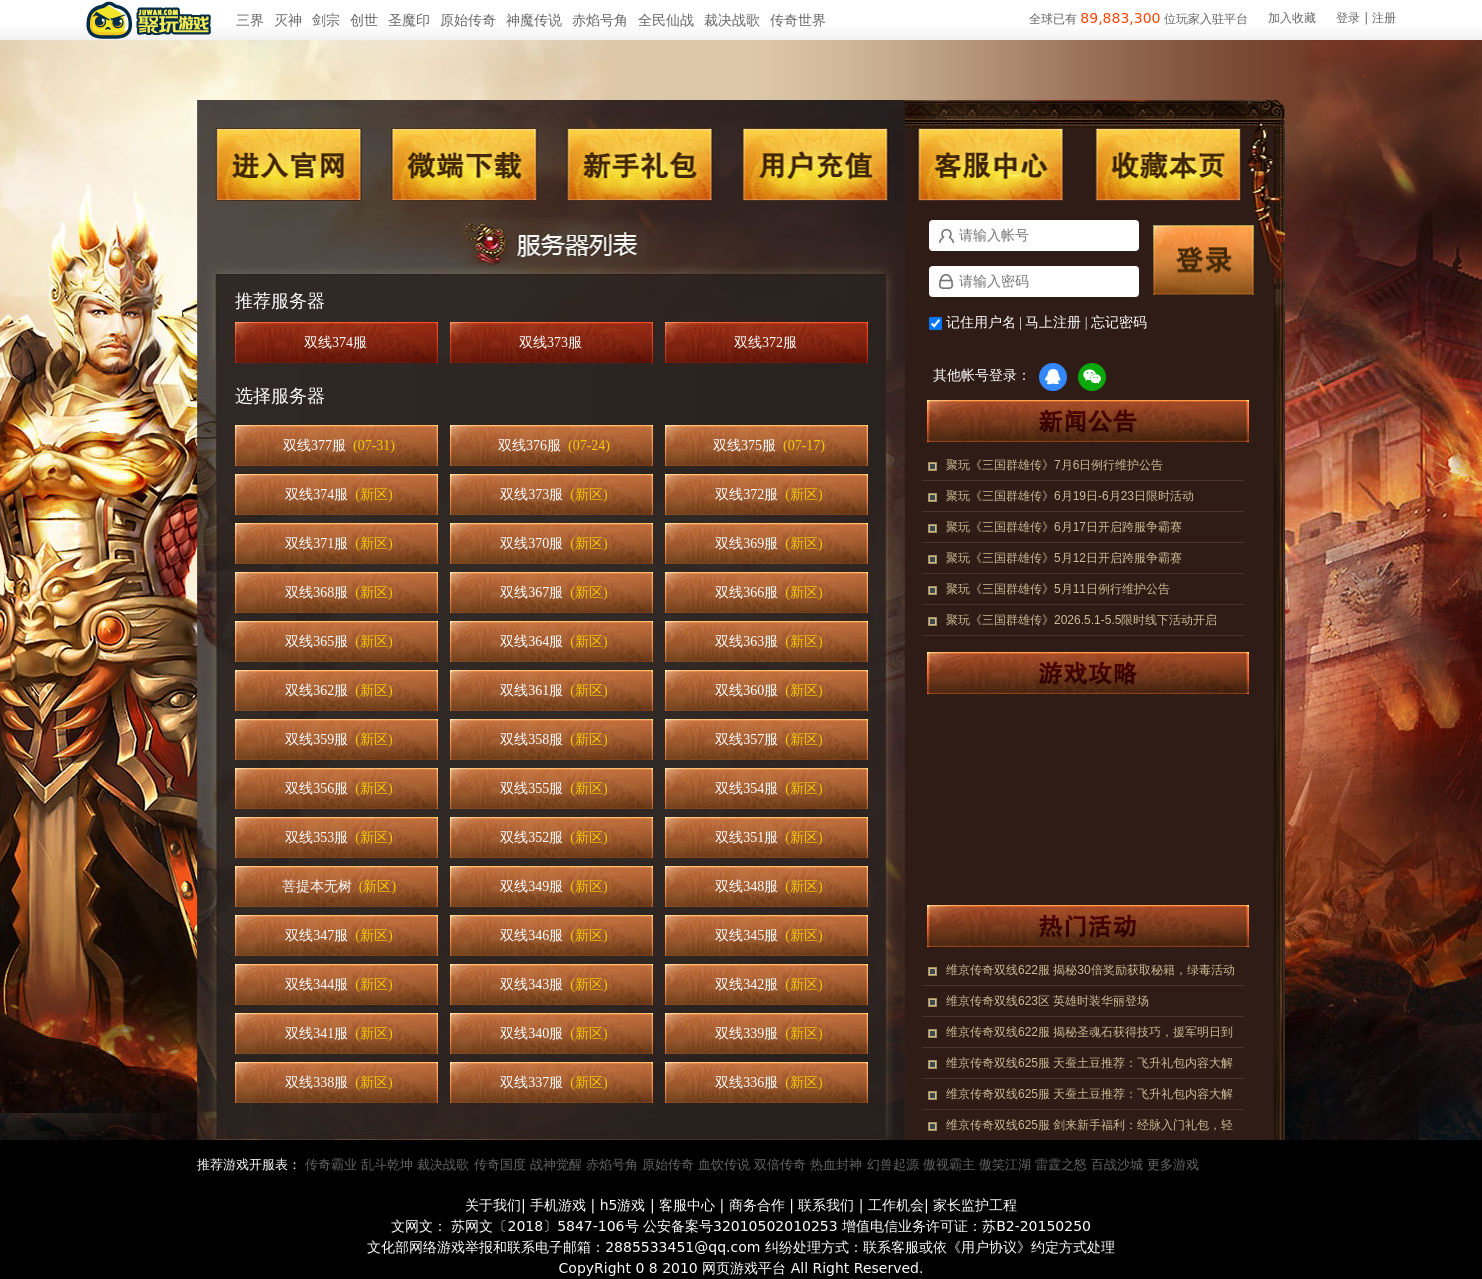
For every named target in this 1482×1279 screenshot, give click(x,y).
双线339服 (768, 1033)
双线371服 (338, 543)
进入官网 (289, 164)
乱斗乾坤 (387, 1164)
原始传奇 (468, 20)
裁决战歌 (732, 20)
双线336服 (768, 1082)
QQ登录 (1053, 377)
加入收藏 (1292, 18)
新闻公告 (1078, 421)
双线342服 (768, 984)
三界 (250, 20)
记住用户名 (981, 322)
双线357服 (768, 739)
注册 (1384, 18)
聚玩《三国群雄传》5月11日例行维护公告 (1058, 589)
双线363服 (768, 641)
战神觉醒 (556, 1164)
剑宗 (326, 20)
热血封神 (836, 1164)
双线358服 (553, 739)
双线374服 (339, 342)
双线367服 (553, 592)
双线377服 (339, 445)
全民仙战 (666, 20)
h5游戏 (623, 1205)
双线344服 (338, 984)
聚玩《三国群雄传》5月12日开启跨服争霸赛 (1064, 558)
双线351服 (768, 837)
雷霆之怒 (1061, 1164)
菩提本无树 (339, 886)
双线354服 (768, 788)
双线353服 (338, 837)
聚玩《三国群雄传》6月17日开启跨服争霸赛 (1064, 527)
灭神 (288, 20)
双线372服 (769, 342)
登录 (1348, 18)
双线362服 (338, 690)
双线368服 (338, 592)
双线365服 (338, 641)
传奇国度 (500, 1164)
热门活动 (1078, 926)
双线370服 (553, 543)
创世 (364, 20)
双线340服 (553, 1033)
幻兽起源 (893, 1164)
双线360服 (768, 690)
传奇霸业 (331, 1164)
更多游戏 (1173, 1164)
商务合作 (757, 1205)
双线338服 (338, 1082)
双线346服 (553, 935)
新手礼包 (639, 164)
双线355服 (553, 788)
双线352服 (553, 837)
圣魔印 (409, 20)
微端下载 (465, 164)
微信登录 (1092, 377)
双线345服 (768, 935)
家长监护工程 (975, 1205)
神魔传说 (534, 20)
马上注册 (1053, 322)
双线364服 (553, 641)
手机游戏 (558, 1205)
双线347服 (338, 935)
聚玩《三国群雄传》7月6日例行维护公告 (1054, 465)
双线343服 (553, 984)
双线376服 (554, 445)
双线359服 (338, 739)
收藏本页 (1167, 164)
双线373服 (554, 342)
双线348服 (768, 886)
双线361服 (553, 690)
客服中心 (991, 164)
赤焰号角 (600, 20)
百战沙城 (1117, 1164)
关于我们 (493, 1205)
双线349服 (553, 886)
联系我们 (826, 1205)
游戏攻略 (1078, 673)
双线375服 (769, 445)
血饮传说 (724, 1164)
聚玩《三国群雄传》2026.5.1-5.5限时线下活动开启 (1081, 620)
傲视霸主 (949, 1164)
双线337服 (553, 1082)
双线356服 (338, 788)
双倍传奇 (780, 1164)
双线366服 (768, 592)
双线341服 (338, 1033)
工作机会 (896, 1205)
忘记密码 (1119, 322)
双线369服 (768, 543)
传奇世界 (798, 20)
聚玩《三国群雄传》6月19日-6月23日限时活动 (1070, 496)
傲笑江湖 (1005, 1164)
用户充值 (815, 164)
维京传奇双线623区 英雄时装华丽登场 (1047, 1001)
